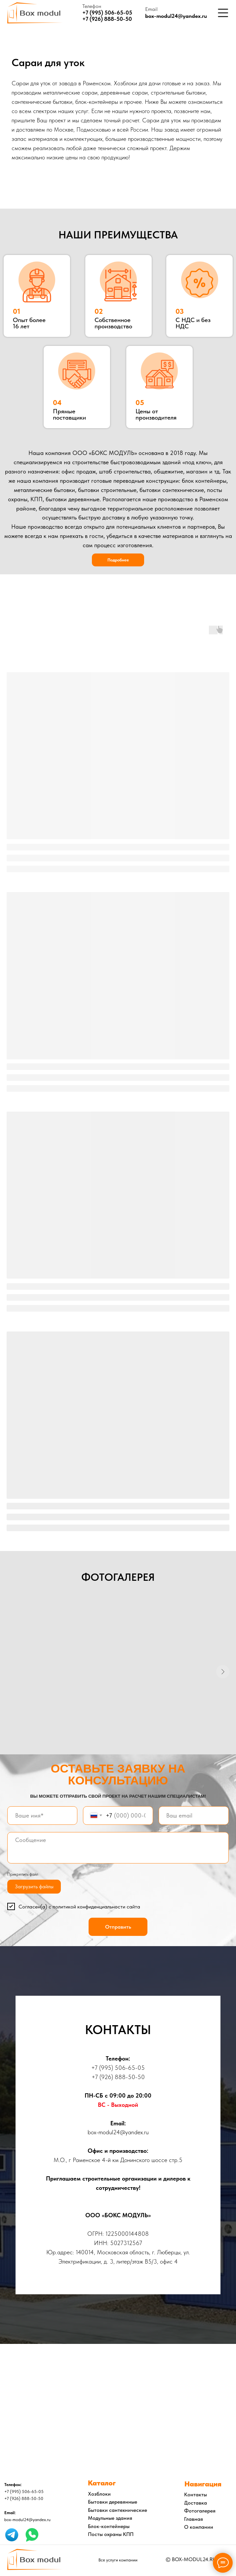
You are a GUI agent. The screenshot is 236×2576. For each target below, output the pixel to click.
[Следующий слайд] (222, 1673)
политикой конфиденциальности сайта (96, 1908)
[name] (42, 1817)
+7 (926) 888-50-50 (107, 19)
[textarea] (118, 1849)
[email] (194, 1817)
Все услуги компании (118, 2561)
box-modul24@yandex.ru (176, 16)
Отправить (118, 1929)
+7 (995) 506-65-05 (118, 2069)
